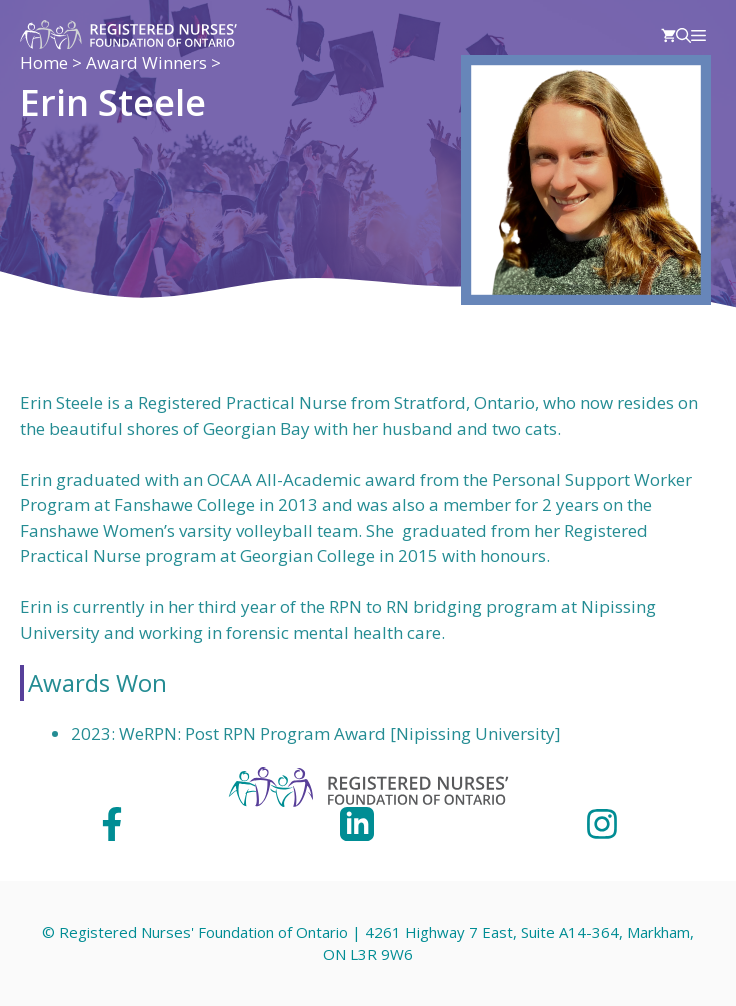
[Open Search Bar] (683, 35)
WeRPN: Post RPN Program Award (252, 733)
